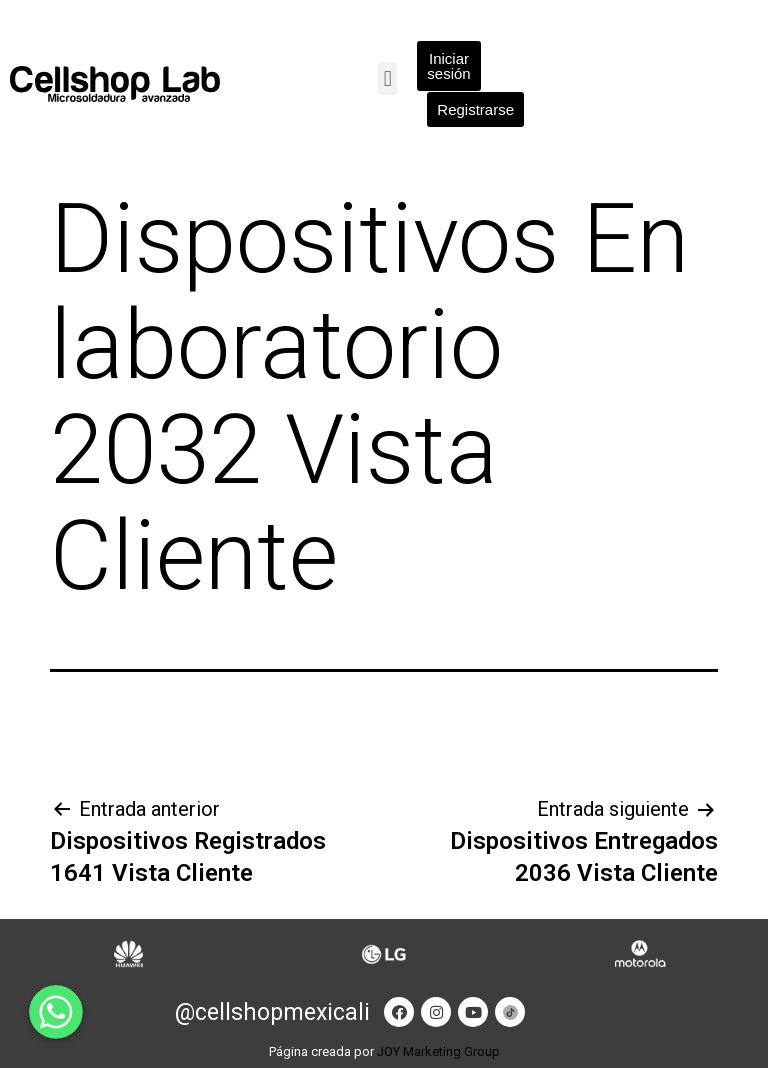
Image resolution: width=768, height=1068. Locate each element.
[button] (387, 78)
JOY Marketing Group (438, 1051)
